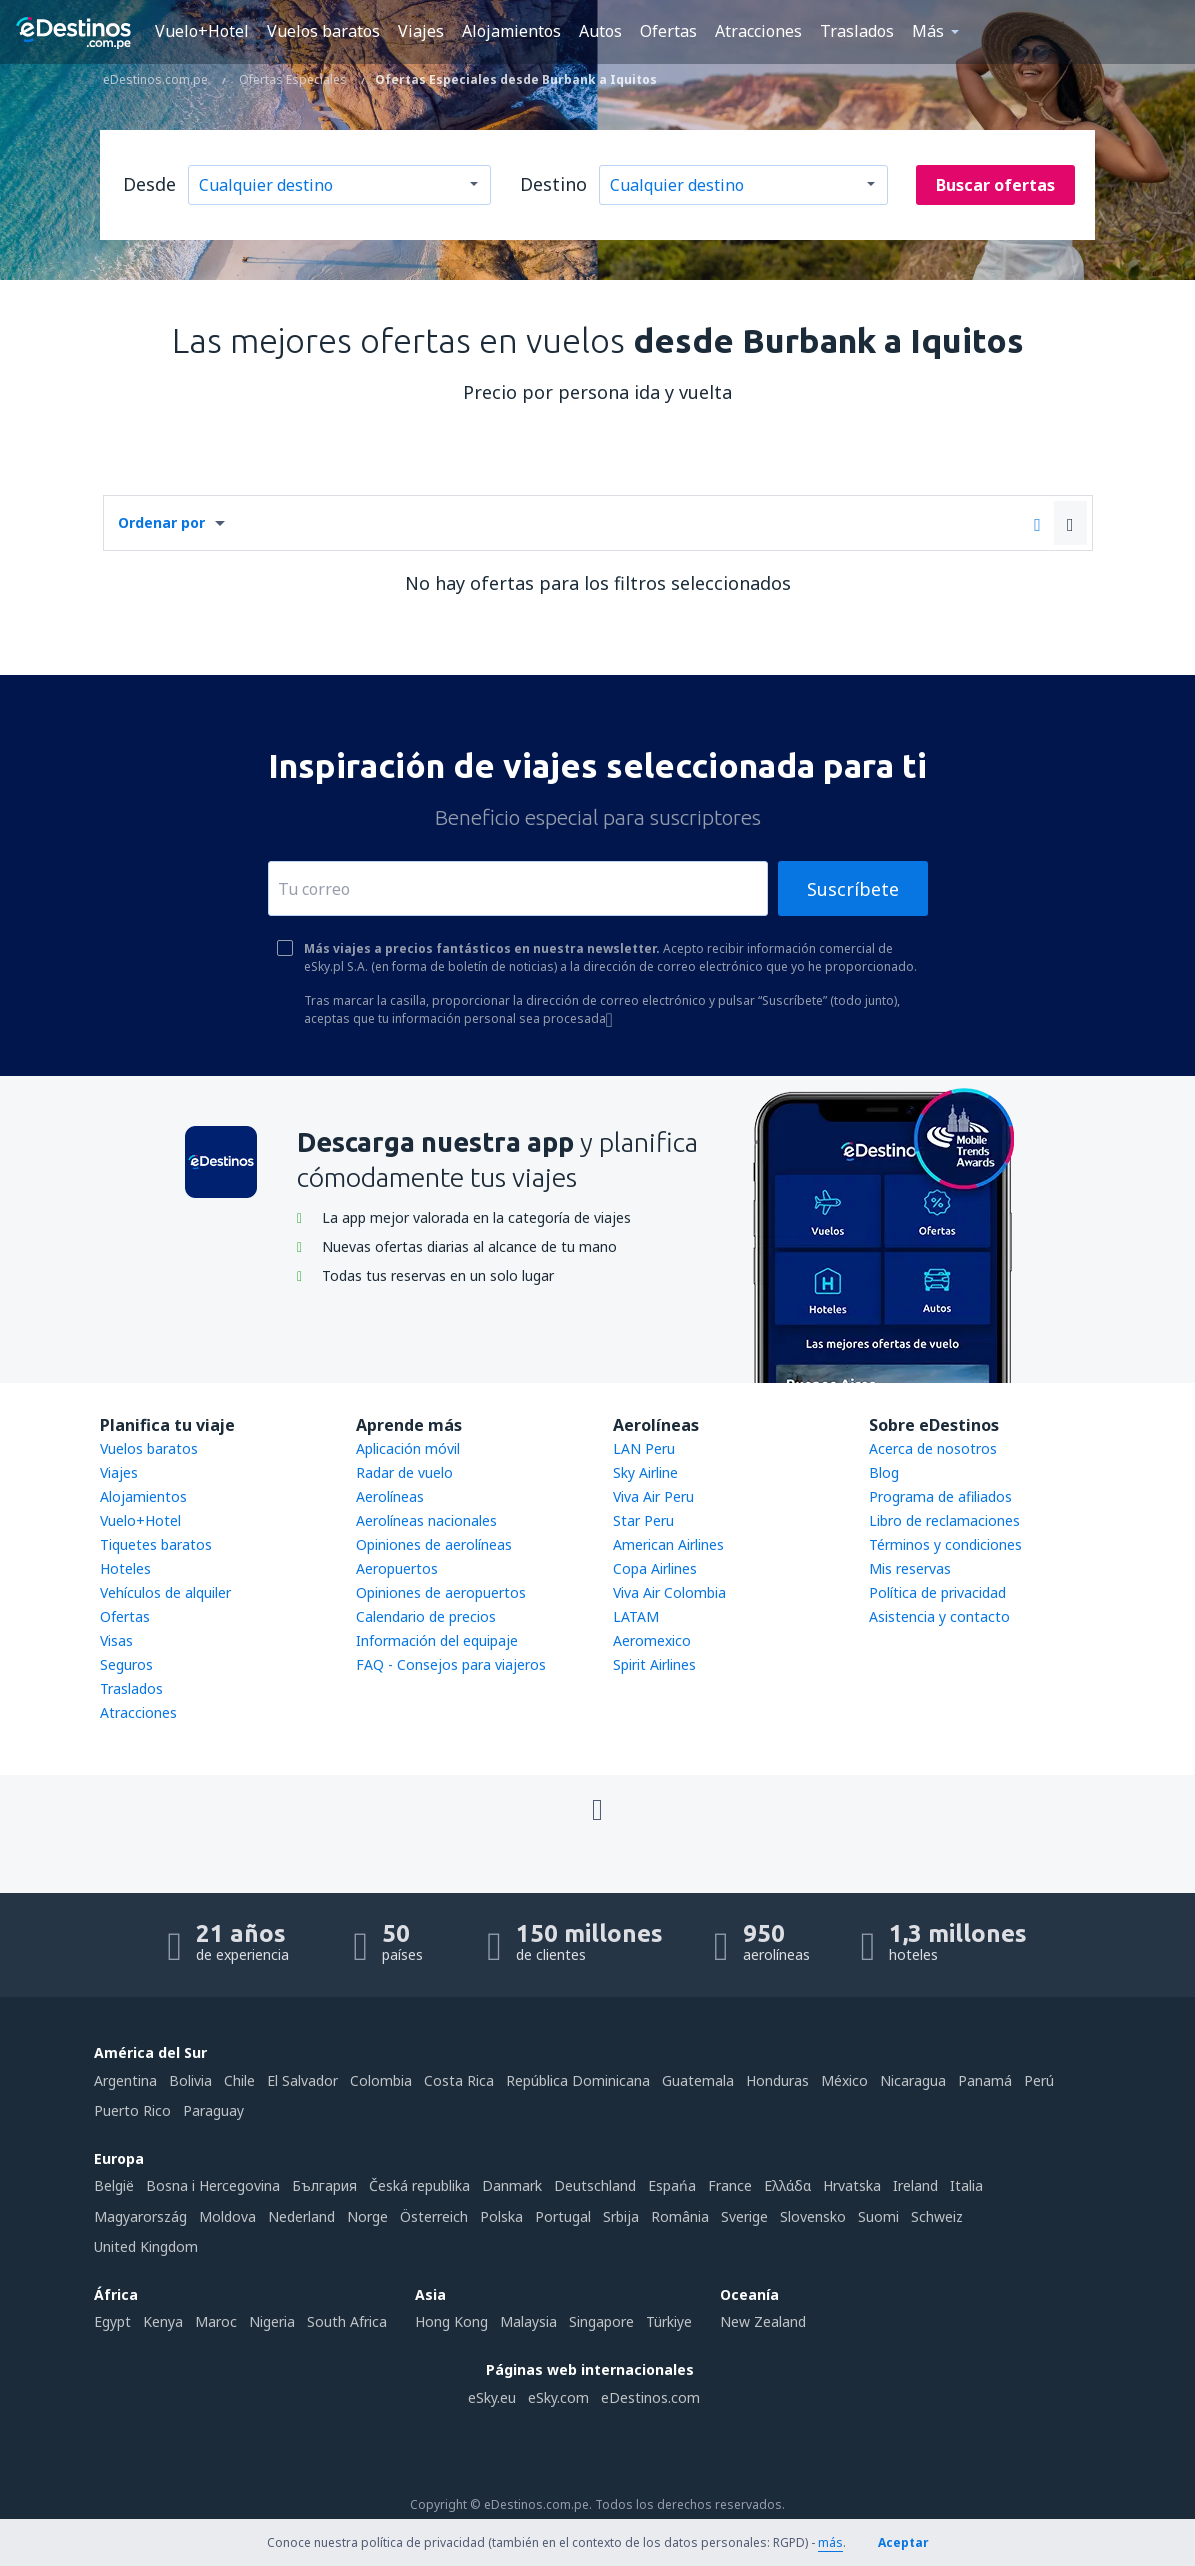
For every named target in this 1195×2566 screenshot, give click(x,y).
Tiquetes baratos (156, 1544)
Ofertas (668, 31)
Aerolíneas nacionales (426, 1520)
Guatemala (698, 2080)
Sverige (744, 2216)
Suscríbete (853, 889)
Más (928, 31)
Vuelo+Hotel (202, 31)
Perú (1039, 2080)
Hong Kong (451, 2321)
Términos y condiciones (945, 1544)
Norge (367, 2216)
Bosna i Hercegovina (213, 2185)
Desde (149, 184)
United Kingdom (146, 2246)
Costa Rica (459, 2080)
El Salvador (302, 2080)
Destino (553, 184)
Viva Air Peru (653, 1496)
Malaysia (528, 2321)
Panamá (985, 2080)
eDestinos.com (650, 2397)
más (830, 2542)
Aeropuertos (397, 1568)
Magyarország (140, 2216)
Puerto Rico (132, 2110)
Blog (884, 1472)
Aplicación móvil (408, 1448)
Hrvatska (852, 2185)
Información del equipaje (437, 1640)
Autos (600, 31)
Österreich (434, 2216)
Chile (239, 2080)
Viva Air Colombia (669, 1592)
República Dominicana (578, 2080)
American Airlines (668, 1544)
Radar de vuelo (404, 1472)
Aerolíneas (390, 1496)
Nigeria (272, 2321)
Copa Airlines (655, 1568)
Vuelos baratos (323, 31)
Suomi (878, 2216)
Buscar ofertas (995, 185)
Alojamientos (511, 31)
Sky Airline (645, 1472)
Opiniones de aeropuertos (441, 1592)
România (680, 2216)
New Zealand (763, 2321)
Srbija (621, 2216)
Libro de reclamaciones (944, 1520)
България (324, 2185)
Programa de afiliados (940, 1496)
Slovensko (813, 2216)
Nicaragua (913, 2080)
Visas (116, 1640)
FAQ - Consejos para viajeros (451, 1664)
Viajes (421, 31)
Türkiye (669, 2321)
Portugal (563, 2216)
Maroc (216, 2321)
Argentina (125, 2080)
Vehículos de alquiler (165, 1592)
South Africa (347, 2321)
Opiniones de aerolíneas (434, 1544)
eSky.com (558, 2397)
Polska (501, 2216)
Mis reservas (910, 1568)
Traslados (857, 31)
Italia (966, 2185)
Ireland (915, 2185)
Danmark (512, 2185)
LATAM (636, 1616)
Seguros (126, 1664)
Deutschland (595, 2185)
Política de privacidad (937, 1592)
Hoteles (125, 1568)
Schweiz (937, 2216)
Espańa (672, 2185)
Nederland (301, 2216)
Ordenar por (161, 522)
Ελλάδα (787, 2185)
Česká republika (419, 2185)
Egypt (112, 2321)
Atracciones (758, 31)
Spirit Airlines (654, 1664)
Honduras (777, 2080)
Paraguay (213, 2110)
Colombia (381, 2080)
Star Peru (643, 1520)
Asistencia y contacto (939, 1616)
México (844, 2080)
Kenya (163, 2321)
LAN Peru (644, 1448)
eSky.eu (492, 2397)
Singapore (601, 2321)
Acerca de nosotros (933, 1448)
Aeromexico (652, 1640)
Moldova (227, 2216)
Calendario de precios (426, 1616)
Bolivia (190, 2080)
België (114, 2185)
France (730, 2185)
